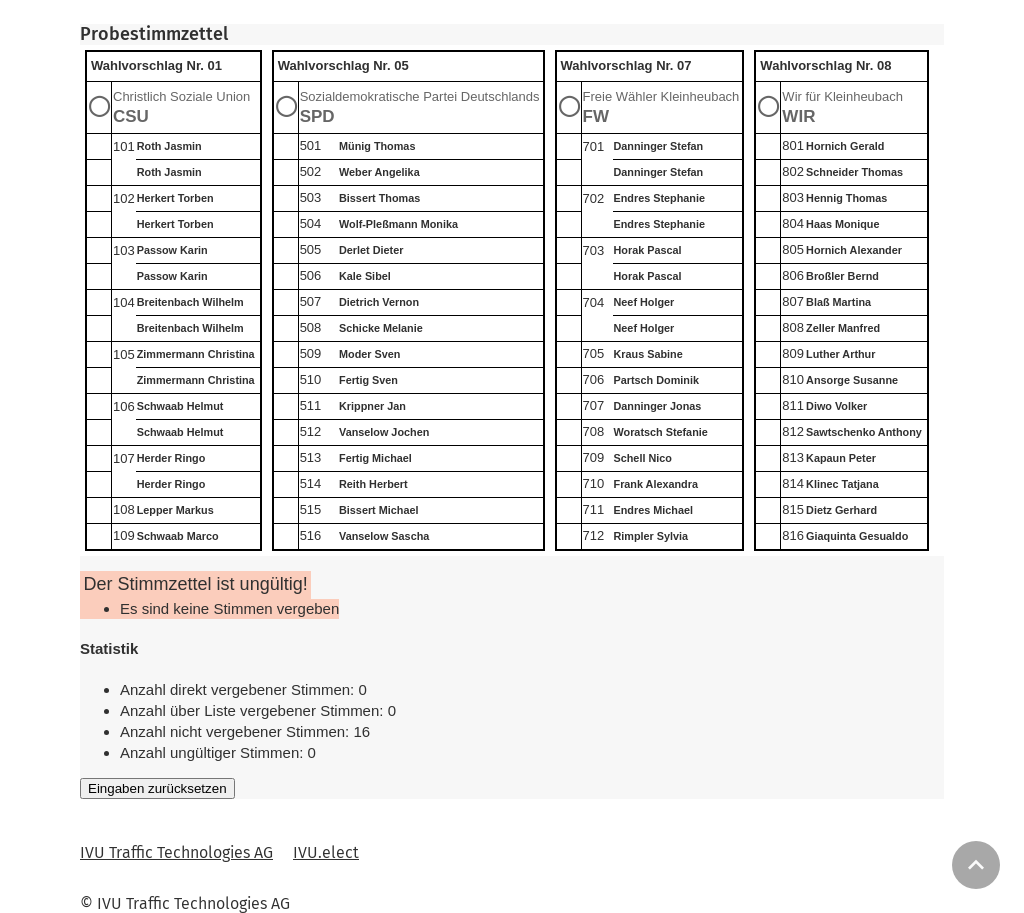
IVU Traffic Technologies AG (176, 852)
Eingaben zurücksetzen (157, 788)
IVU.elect (326, 852)
